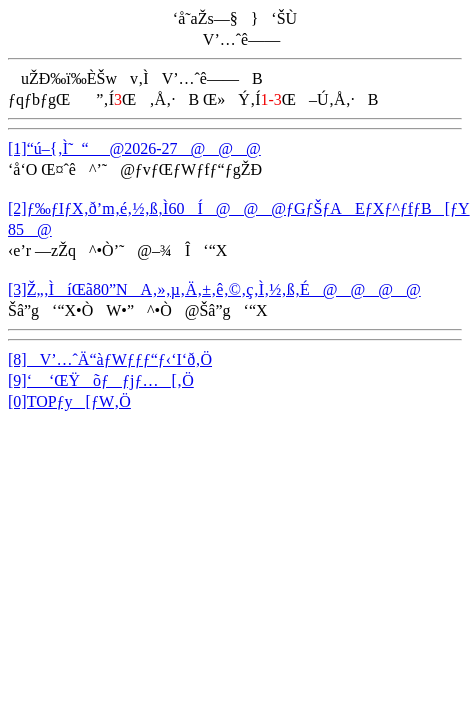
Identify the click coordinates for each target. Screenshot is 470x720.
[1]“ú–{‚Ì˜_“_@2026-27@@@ (134, 148)
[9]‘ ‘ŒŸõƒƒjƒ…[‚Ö (101, 380)
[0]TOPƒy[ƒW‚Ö (69, 401)
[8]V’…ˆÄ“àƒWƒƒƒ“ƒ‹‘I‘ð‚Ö (110, 359)
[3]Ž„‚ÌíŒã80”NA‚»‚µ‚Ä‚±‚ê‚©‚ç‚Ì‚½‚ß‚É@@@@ (214, 289)
